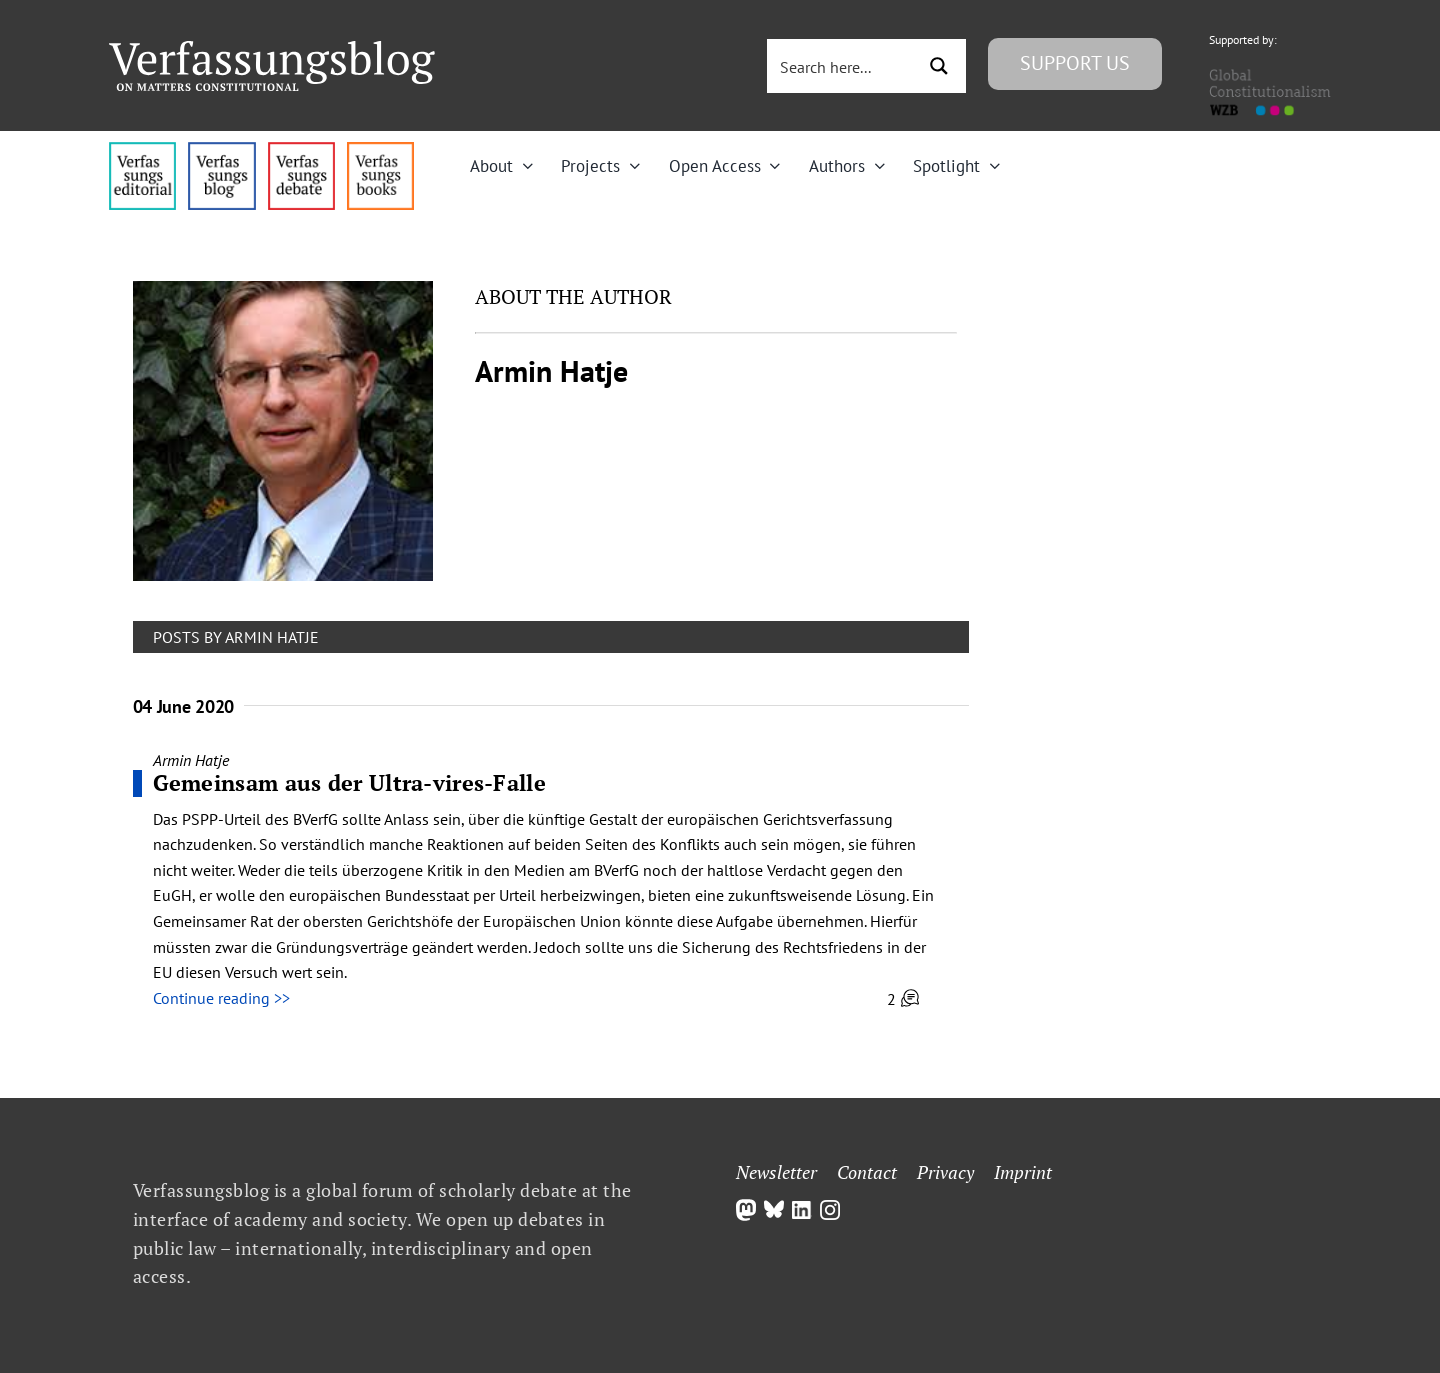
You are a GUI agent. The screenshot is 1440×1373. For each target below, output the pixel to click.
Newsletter (776, 1172)
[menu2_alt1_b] (301, 150)
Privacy (945, 1172)
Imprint (1023, 1172)
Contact (867, 1172)
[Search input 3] (843, 66)
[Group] (272, 49)
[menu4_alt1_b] (142, 150)
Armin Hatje (191, 760)
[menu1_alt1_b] (221, 150)
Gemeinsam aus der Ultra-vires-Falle (350, 782)
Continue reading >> (221, 998)
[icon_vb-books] (380, 150)
